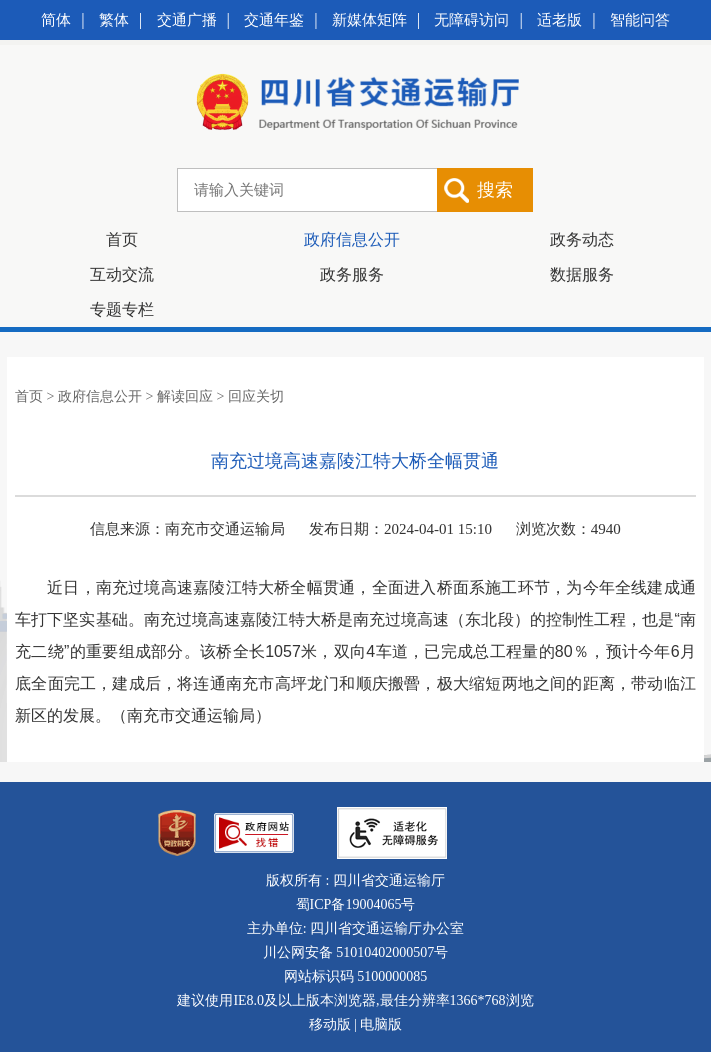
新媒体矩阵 (369, 20)
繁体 (114, 20)
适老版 (559, 20)
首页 (122, 239)
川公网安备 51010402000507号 (356, 952)
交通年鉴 (274, 20)
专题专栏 (122, 309)
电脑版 (381, 1024)
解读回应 (185, 396)
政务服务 (352, 274)
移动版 (330, 1024)
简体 (56, 20)
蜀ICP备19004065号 (356, 904)
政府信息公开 (352, 239)
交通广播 (187, 20)
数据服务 (582, 274)
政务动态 (582, 239)
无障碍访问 (471, 20)
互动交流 (122, 274)
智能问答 (640, 20)
